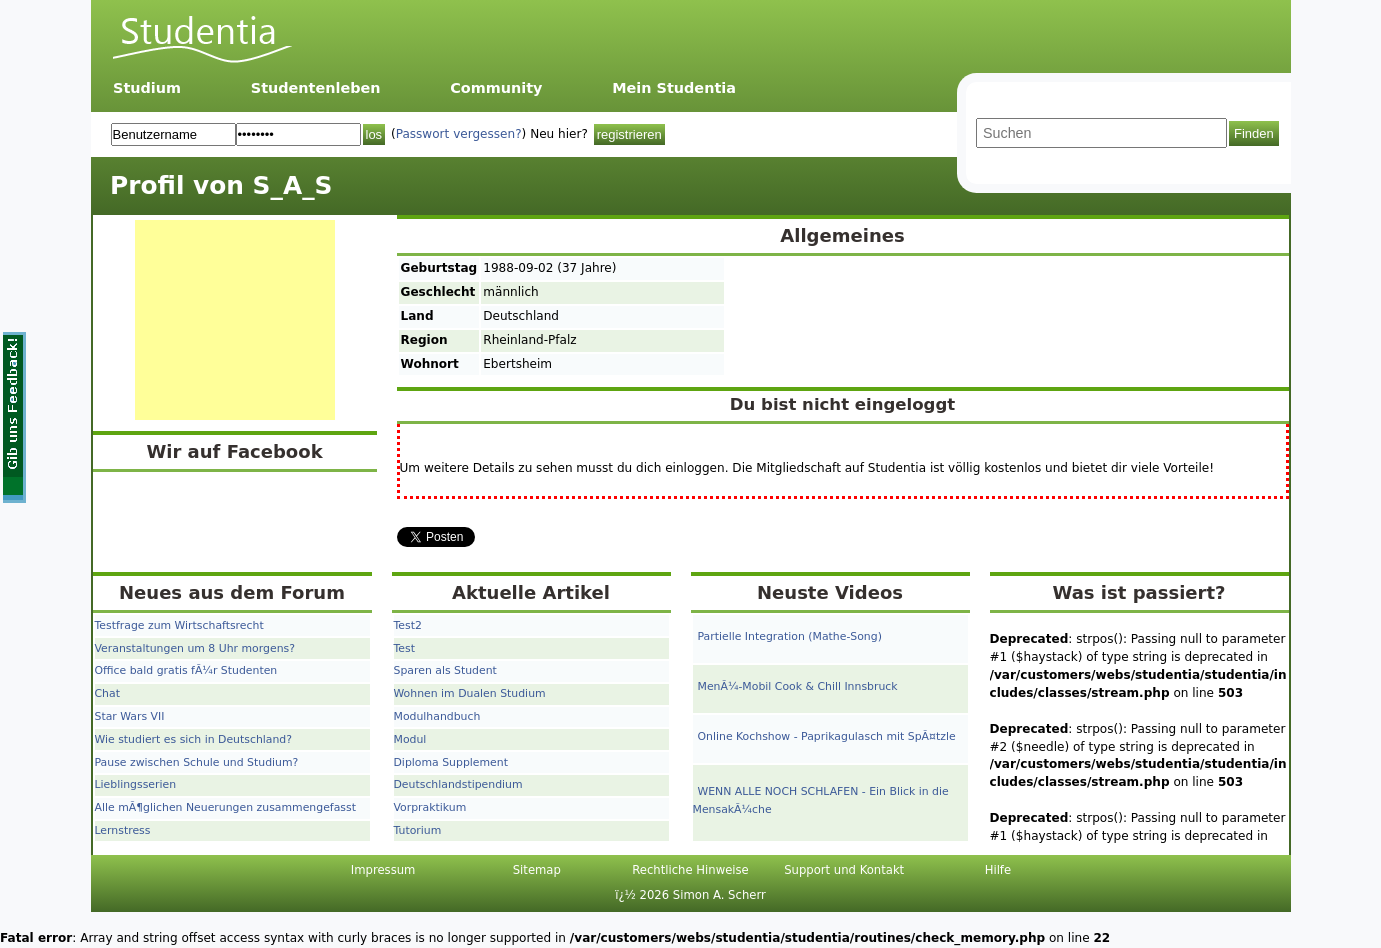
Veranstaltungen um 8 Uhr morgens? (195, 648)
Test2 (408, 625)
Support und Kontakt (844, 870)
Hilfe (998, 870)
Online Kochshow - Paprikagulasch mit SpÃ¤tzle (827, 736)
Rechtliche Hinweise (690, 870)
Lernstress (123, 830)
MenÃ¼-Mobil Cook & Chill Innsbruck (798, 686)
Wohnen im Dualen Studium (470, 693)
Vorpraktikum (430, 807)
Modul (410, 739)
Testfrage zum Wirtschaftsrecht (179, 625)
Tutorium (418, 830)
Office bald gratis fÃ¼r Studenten (186, 670)
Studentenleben (316, 88)
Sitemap (537, 870)
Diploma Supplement (451, 762)
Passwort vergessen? (459, 134)
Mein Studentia (674, 88)
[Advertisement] (235, 320)
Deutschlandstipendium (458, 784)
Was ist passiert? (1138, 592)
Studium (147, 88)
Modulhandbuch (437, 716)
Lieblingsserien (136, 784)
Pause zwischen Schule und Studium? (197, 762)
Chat (107, 693)
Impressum (383, 870)
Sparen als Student (445, 670)
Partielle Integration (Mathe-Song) (790, 636)
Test (404, 648)
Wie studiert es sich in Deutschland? (194, 739)
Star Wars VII (130, 716)
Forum (313, 592)
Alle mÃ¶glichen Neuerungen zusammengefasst (225, 807)
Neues (150, 592)
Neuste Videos (830, 592)
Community (496, 88)
